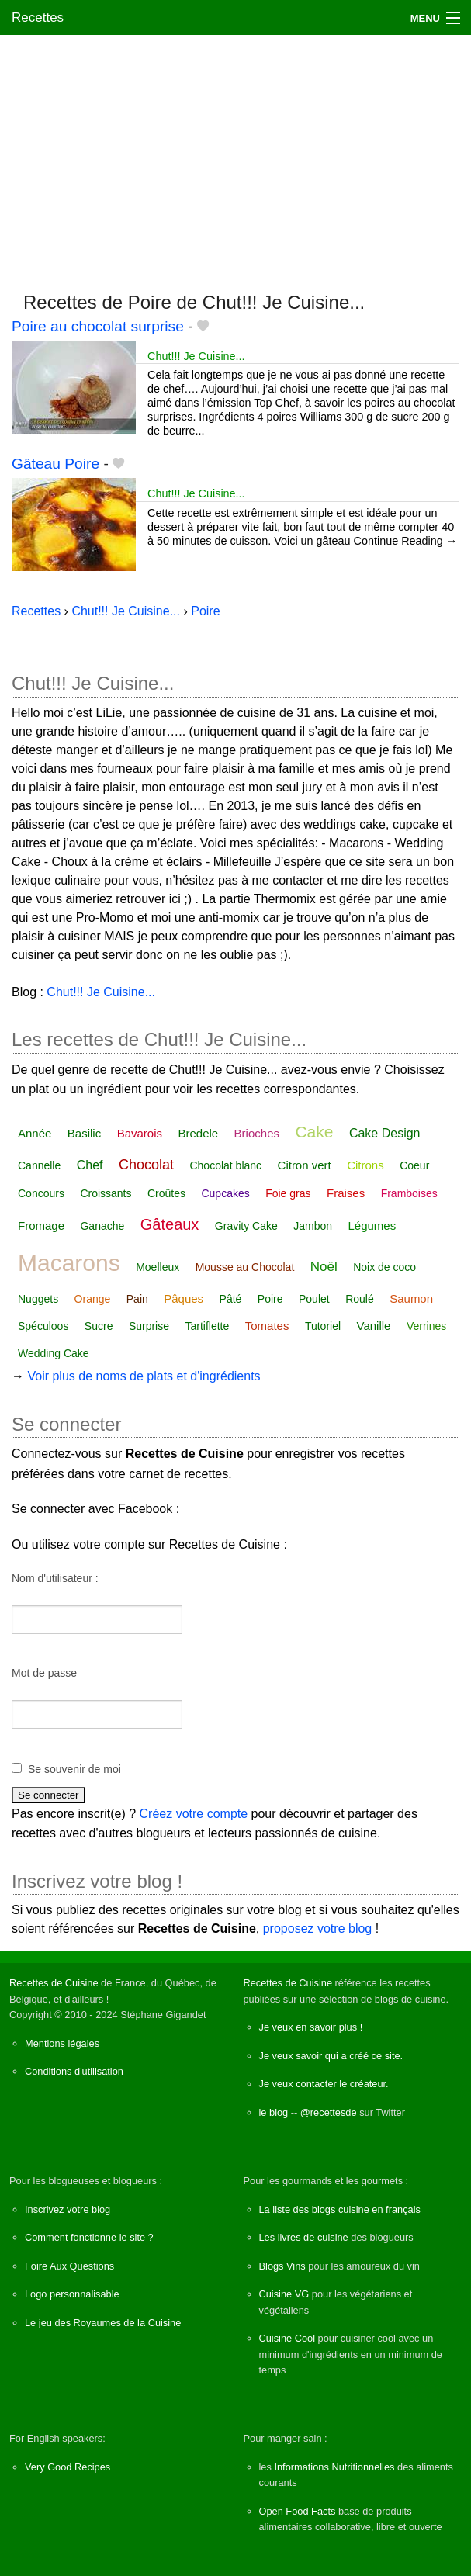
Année (34, 1133)
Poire (270, 1299)
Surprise (149, 1326)
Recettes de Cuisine (54, 1983)
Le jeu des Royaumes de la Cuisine (103, 2322)
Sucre (99, 1326)
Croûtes (166, 1193)
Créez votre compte (194, 1813)
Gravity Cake (246, 1226)
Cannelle (39, 1165)
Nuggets (38, 1299)
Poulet (314, 1299)
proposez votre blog (317, 1928)
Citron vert (304, 1165)
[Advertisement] (235, 156)
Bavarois (139, 1133)
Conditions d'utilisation (74, 2071)
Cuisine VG (284, 2294)
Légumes (372, 1225)
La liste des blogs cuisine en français (340, 2209)
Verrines (426, 1326)
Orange (92, 1299)
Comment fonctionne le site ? (89, 2237)
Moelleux (157, 1267)
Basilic (84, 1133)
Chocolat (146, 1164)
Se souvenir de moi (74, 1769)
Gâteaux (169, 1224)
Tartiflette (207, 1326)
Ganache (102, 1226)
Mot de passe (44, 1673)
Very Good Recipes (67, 2467)
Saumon (411, 1298)
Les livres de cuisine (303, 2237)
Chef (90, 1165)
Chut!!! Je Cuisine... (196, 356)
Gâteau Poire (55, 463)
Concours (41, 1193)
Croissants (105, 1193)
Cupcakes (225, 1193)
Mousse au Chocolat (245, 1267)
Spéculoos (43, 1326)
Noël (324, 1266)
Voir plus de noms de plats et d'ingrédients (143, 1376)
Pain (137, 1299)
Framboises (409, 1193)
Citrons (365, 1165)
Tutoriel (323, 1326)
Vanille (374, 1325)
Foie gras (287, 1193)
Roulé (359, 1299)
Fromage (41, 1225)
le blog (274, 2112)
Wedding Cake (53, 1353)
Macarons (69, 1263)
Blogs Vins (282, 2266)
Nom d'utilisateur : (55, 1578)
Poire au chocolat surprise (98, 326)
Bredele (198, 1133)
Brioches (256, 1133)
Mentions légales (62, 2043)
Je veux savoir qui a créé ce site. (331, 2056)
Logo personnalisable (72, 2294)
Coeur (414, 1165)
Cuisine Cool (287, 2338)
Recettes (38, 17)
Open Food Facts (297, 2511)
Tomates (267, 1325)
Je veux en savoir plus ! (311, 2027)
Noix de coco (384, 1267)
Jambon (312, 1226)
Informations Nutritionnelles (334, 2467)
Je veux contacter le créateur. (324, 2084)
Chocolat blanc (225, 1165)
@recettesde (328, 2112)
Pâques (183, 1298)
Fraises (346, 1193)
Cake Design (385, 1133)
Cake (314, 1132)
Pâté (231, 1299)
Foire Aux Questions (69, 2266)
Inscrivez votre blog (67, 2209)
